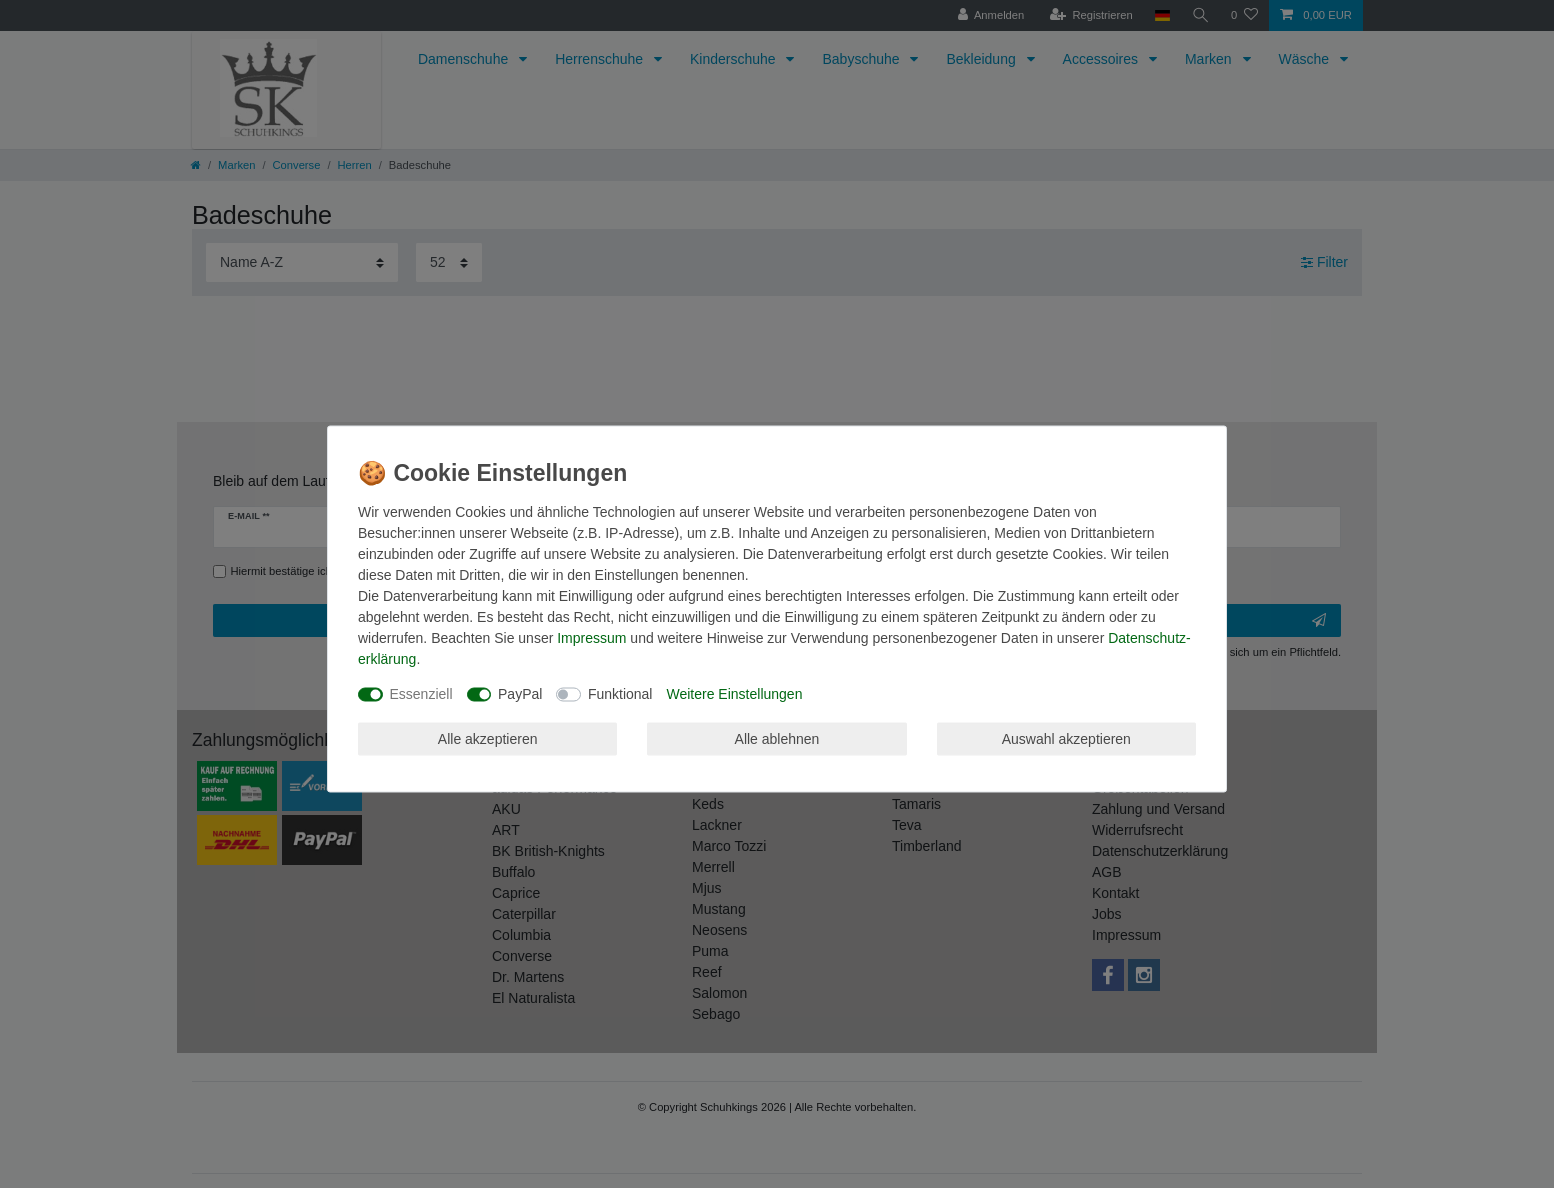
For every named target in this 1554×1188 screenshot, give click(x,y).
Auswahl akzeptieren (1066, 738)
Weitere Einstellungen (734, 694)
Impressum (591, 638)
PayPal (520, 694)
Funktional (620, 694)
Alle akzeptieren (488, 738)
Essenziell (421, 694)
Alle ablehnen (777, 738)
